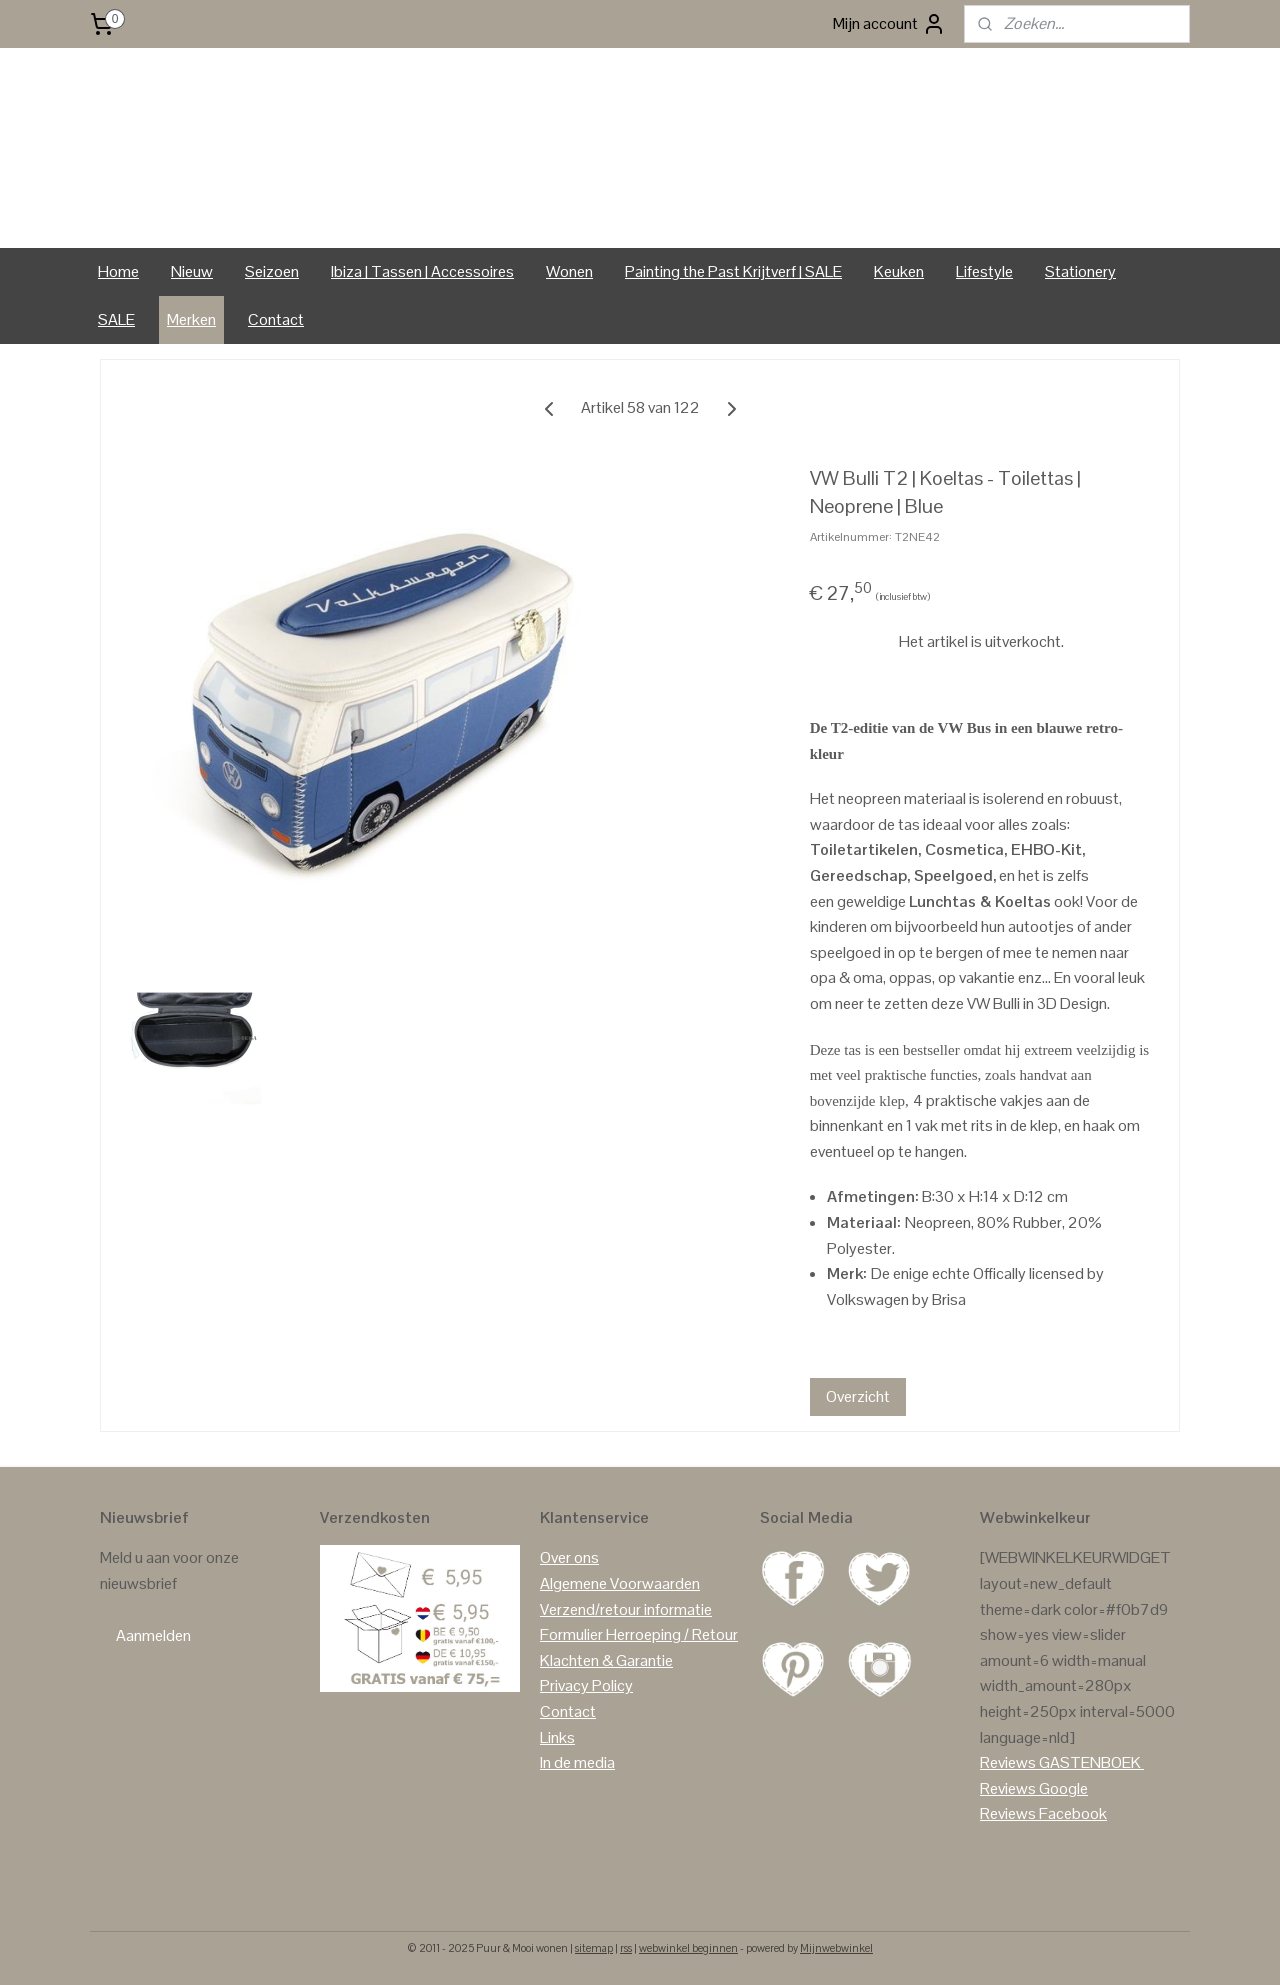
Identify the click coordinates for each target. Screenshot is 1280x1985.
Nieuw (192, 271)
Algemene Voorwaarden (620, 1583)
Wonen (569, 271)
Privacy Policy (586, 1685)
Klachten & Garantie (606, 1660)
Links (557, 1737)
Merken (191, 319)
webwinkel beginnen (688, 1948)
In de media (577, 1762)
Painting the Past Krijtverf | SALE (733, 271)
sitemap (594, 1948)
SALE (116, 319)
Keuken (899, 271)
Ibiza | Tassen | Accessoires (422, 271)
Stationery (1080, 271)
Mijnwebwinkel (836, 1948)
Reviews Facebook (1043, 1813)
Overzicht (858, 1396)
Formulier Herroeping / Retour (639, 1634)
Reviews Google (1034, 1788)
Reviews (1008, 1762)
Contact (276, 319)
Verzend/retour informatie (626, 1609)
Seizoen (272, 271)
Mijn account (889, 24)
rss (626, 1948)
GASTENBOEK (1090, 1762)
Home (118, 271)
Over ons (569, 1557)
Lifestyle (984, 271)
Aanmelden (153, 1635)
